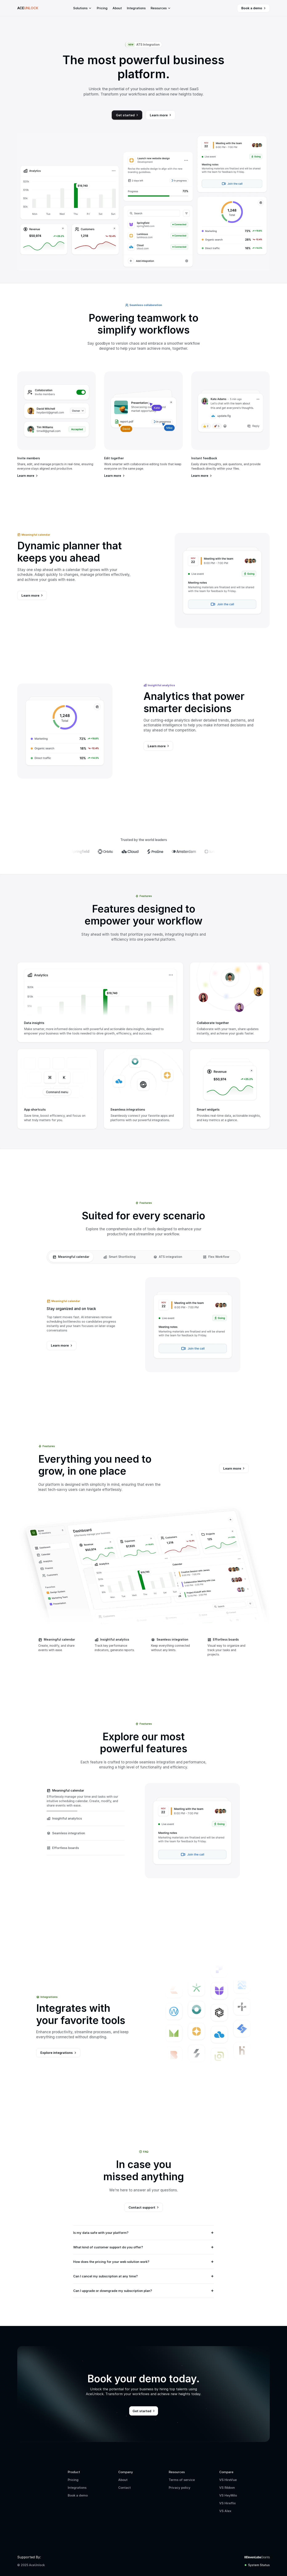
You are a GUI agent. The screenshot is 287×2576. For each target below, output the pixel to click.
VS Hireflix (227, 2503)
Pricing (73, 2480)
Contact (124, 2488)
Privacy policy (179, 2488)
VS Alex (225, 2511)
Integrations (77, 2488)
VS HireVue (228, 2480)
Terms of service (182, 2480)
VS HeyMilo (228, 2495)
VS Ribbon (227, 2488)
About (123, 2480)
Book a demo (78, 2495)
